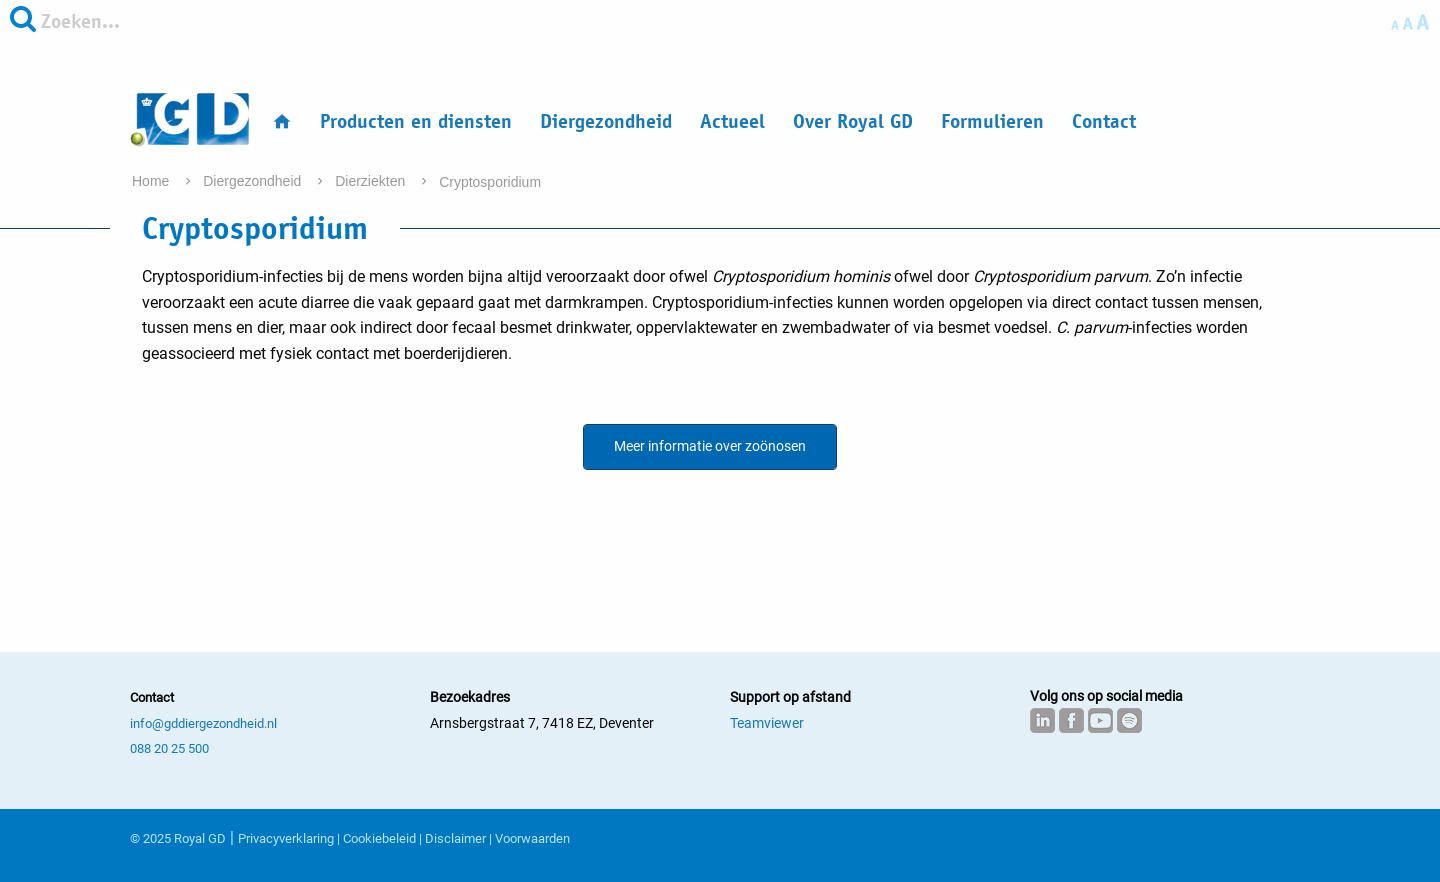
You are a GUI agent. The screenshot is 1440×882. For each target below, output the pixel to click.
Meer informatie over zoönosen (710, 446)
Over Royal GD (853, 121)
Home (152, 181)
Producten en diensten (416, 121)
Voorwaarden (532, 838)
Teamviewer (767, 723)
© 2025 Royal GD (178, 838)
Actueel (732, 121)
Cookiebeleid (379, 838)
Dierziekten (372, 181)
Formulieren (992, 121)
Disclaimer (455, 838)
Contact (1104, 121)
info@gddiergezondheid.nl (203, 723)
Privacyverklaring (286, 838)
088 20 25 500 (169, 748)
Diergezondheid (606, 121)
